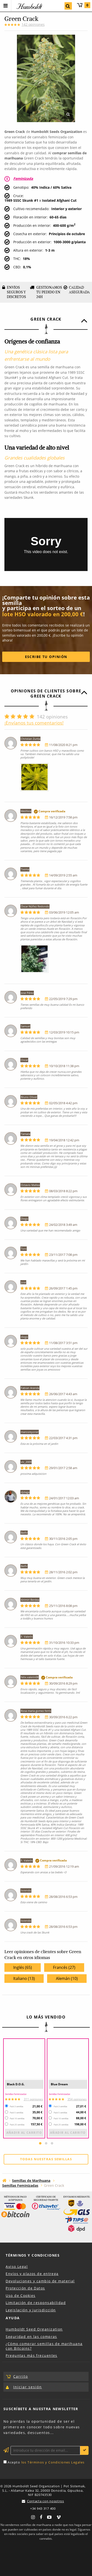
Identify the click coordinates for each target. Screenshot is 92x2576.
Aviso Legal (17, 2266)
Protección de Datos (25, 2288)
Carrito (83, 5)
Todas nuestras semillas (46, 2159)
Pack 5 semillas (16, 2112)
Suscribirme (84, 2450)
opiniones (33, 24)
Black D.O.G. (16, 2084)
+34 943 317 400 (43, 2508)
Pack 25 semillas (17, 2124)
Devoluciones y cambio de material (40, 2281)
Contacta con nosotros (45, 2501)
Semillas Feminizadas (15, 2094)
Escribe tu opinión (46, 656)
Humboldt (28, 6)
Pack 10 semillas (17, 2118)
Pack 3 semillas (16, 2106)
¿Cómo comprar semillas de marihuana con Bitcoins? (44, 2346)
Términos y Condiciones (33, 2255)
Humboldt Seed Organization (34, 2329)
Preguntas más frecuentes (31, 2355)
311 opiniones (33, 2099)
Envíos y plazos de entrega (32, 2273)
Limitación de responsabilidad (36, 2302)
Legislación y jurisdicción (31, 2310)
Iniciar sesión (27, 2387)
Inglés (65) (22, 1967)
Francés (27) (64, 1967)
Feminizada (23, 178)
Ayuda (13, 2318)
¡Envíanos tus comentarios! (34, 723)
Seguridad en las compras (31, 2336)
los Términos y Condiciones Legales (53, 2462)
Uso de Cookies (20, 2295)
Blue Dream (59, 2084)
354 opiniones (77, 2099)
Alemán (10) (67, 1978)
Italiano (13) (24, 1978)
